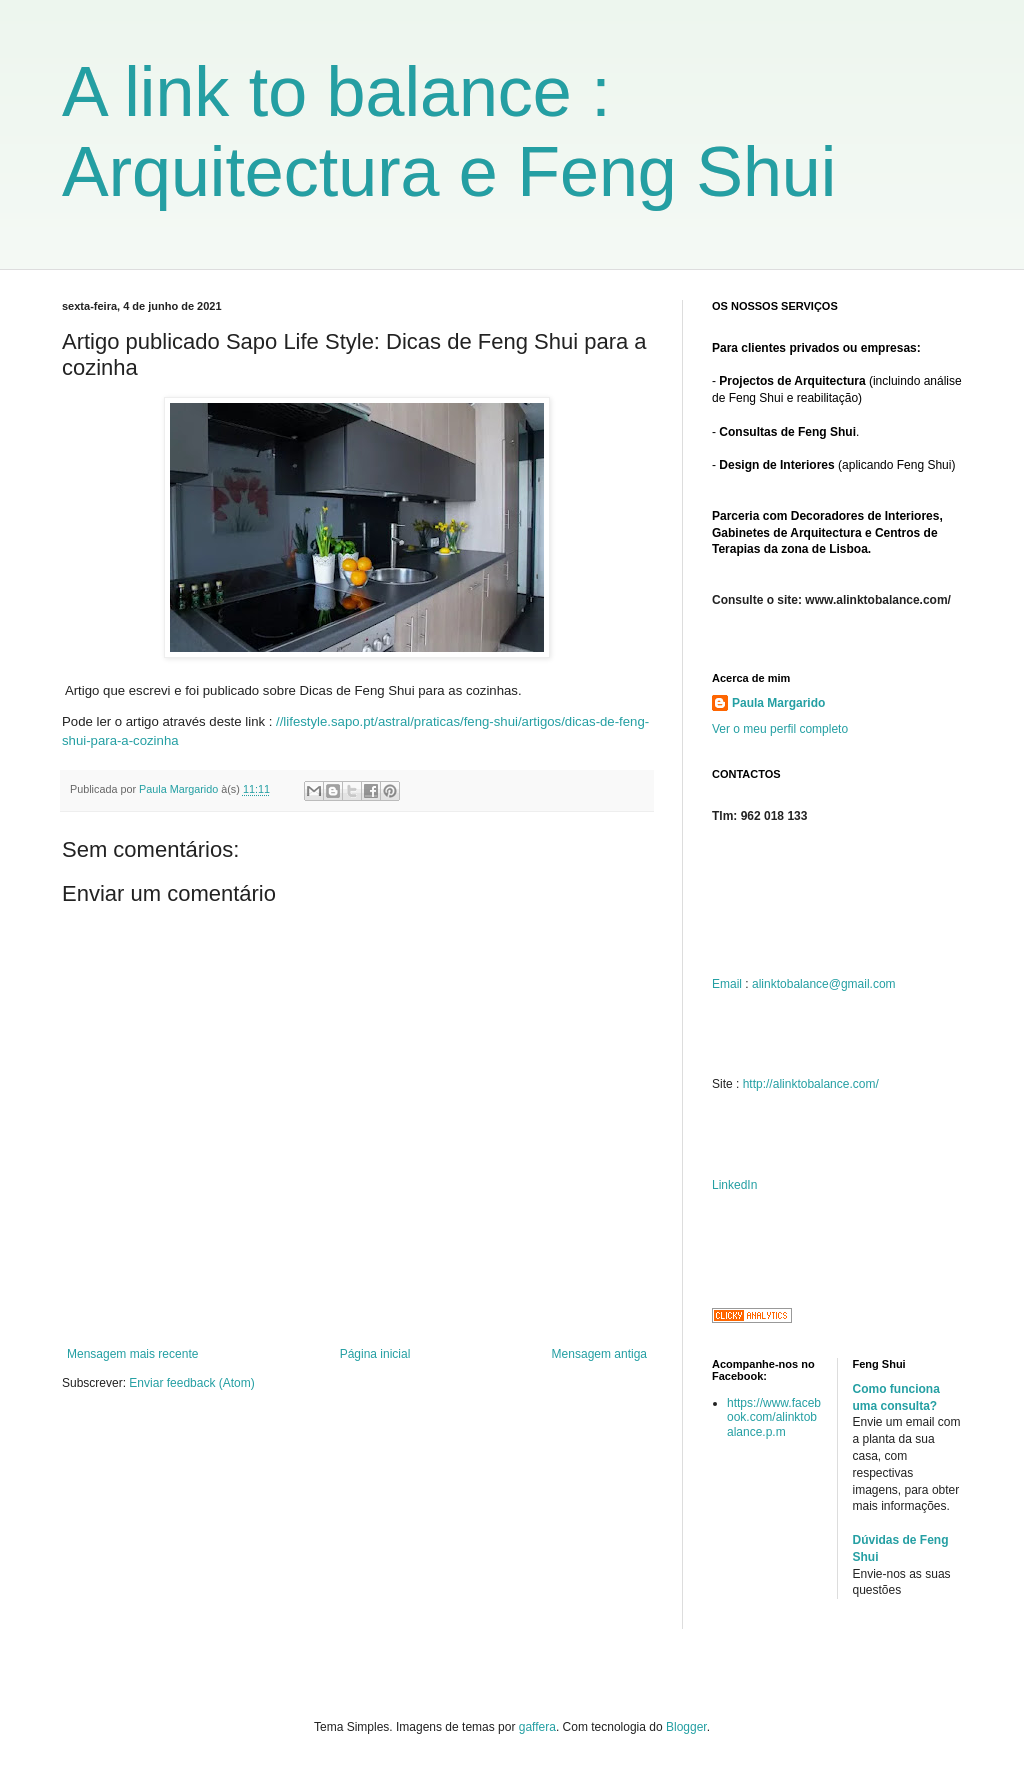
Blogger (686, 1727)
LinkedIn (734, 1185)
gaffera (537, 1727)
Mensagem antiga (599, 1354)
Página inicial (375, 1354)
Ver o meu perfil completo (780, 729)
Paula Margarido (778, 703)
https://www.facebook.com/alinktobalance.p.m (774, 1417)
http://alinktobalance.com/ (811, 1084)
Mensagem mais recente (132, 1354)
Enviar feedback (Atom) (191, 1383)
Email (727, 984)
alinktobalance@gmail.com (824, 984)
